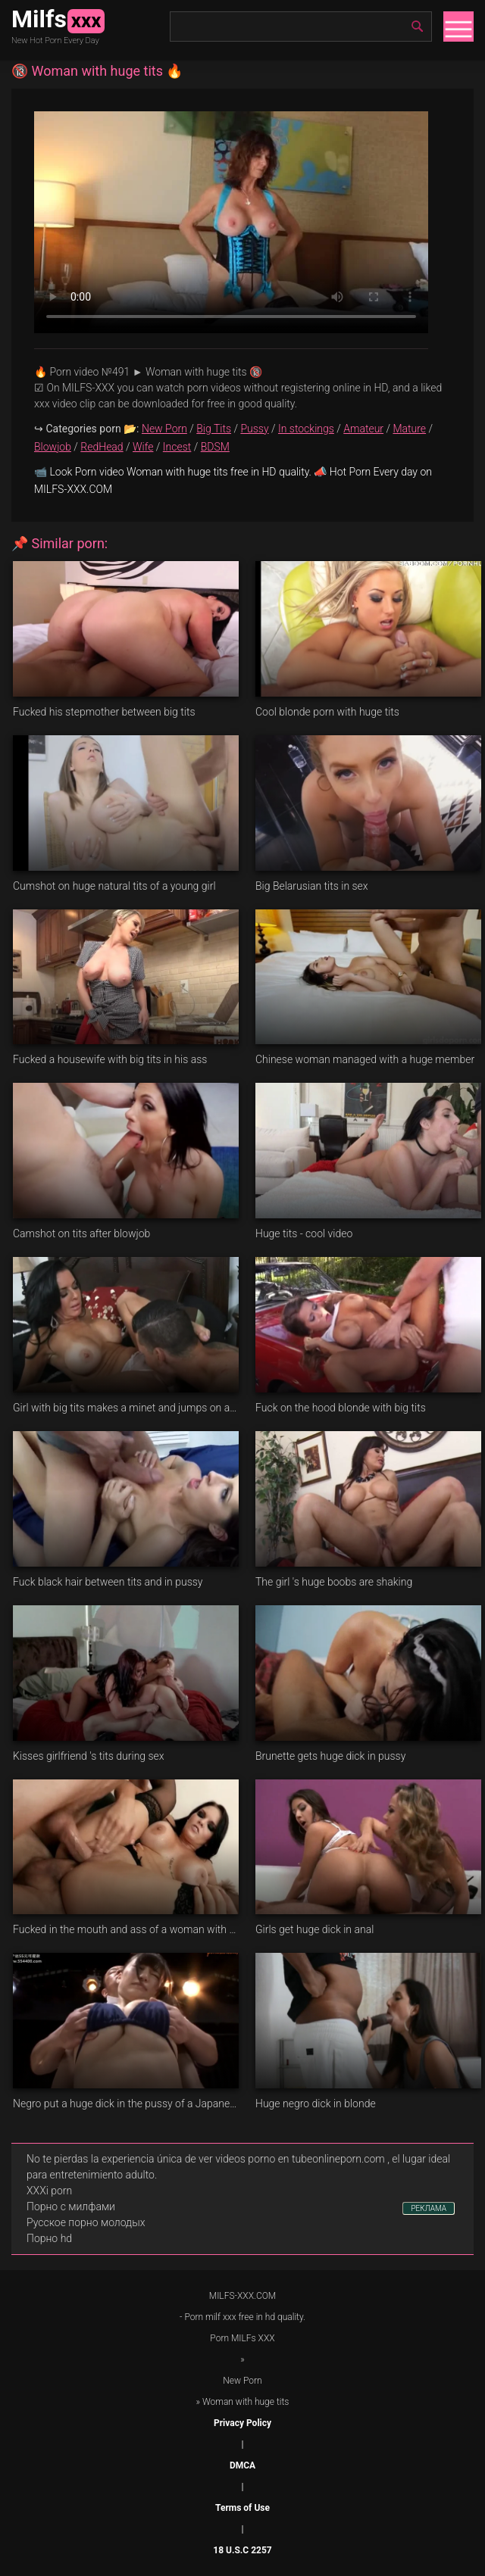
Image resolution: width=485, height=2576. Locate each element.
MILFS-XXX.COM (242, 2296)
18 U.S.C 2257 (242, 2550)
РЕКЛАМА (428, 2208)
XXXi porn (49, 2191)
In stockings (306, 429)
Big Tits (213, 429)
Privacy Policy (242, 2423)
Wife (143, 447)
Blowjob (52, 447)
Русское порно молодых (86, 2222)
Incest (177, 447)
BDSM (215, 447)
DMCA (242, 2465)
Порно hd (49, 2238)
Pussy (254, 429)
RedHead (101, 447)
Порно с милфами (71, 2206)
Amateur (363, 429)
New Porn (164, 429)
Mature (409, 429)
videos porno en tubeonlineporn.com (300, 2159)
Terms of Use (242, 2508)
